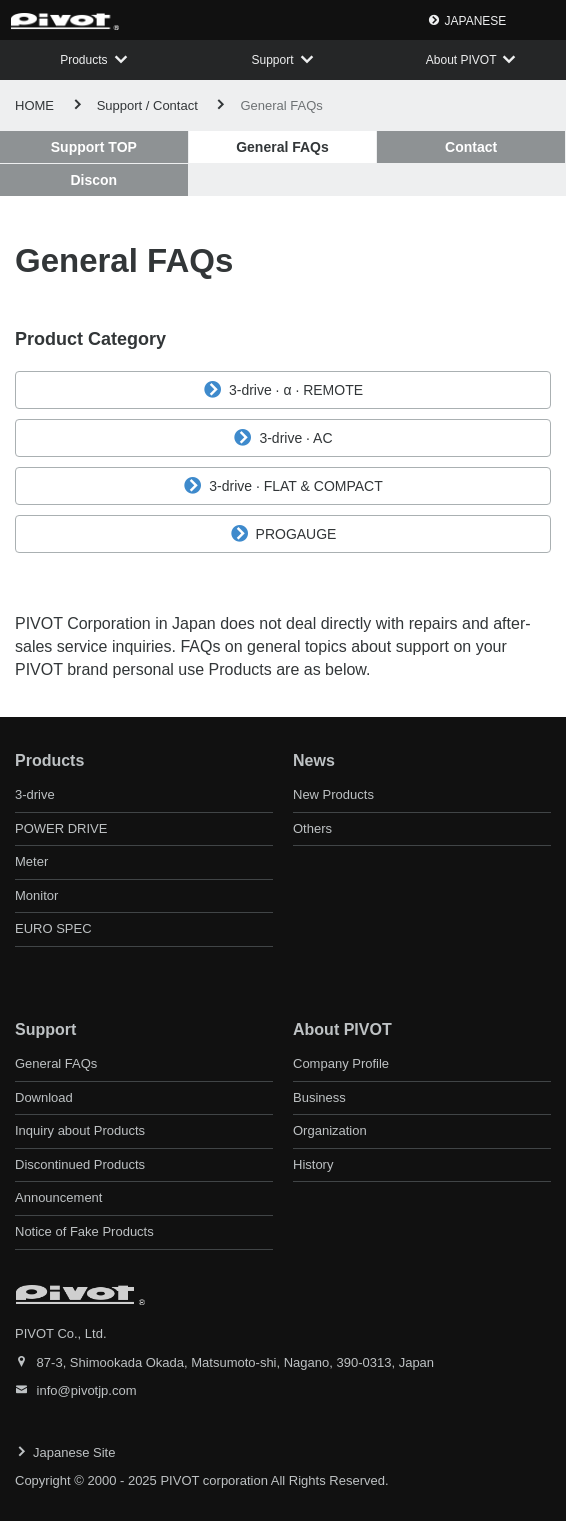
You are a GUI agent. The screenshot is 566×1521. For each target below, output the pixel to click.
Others (312, 828)
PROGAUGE (283, 534)
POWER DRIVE (61, 828)
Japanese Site (74, 1452)
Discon (93, 180)
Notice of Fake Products (84, 1231)
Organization (330, 1130)
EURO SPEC (53, 928)
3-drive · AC (282, 438)
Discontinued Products (80, 1164)
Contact (471, 147)
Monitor (36, 895)
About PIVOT (461, 60)
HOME (34, 105)
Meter (31, 861)
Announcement (58, 1197)
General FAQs (56, 1063)
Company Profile (341, 1063)
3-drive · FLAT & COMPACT (282, 486)
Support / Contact (147, 105)
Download (44, 1097)
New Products (333, 794)
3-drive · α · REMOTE (283, 390)
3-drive (35, 794)
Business (319, 1097)
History (313, 1164)
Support (272, 60)
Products (83, 60)
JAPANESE (476, 21)
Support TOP (94, 147)
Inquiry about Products (80, 1130)
